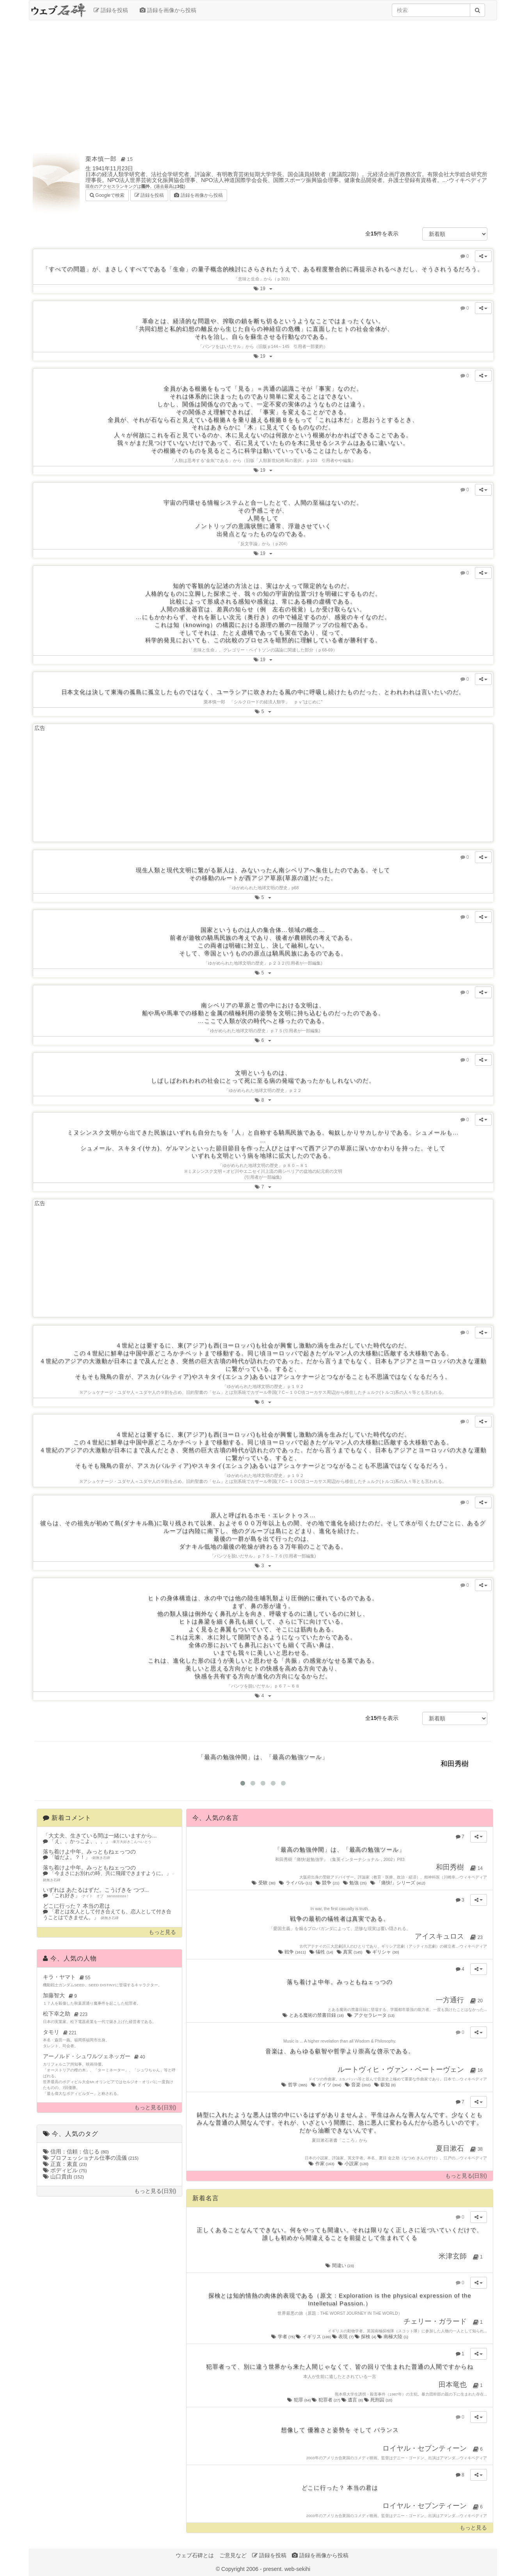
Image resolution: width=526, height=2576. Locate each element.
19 (265, 288)
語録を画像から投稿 (168, 10)
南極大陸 (392, 2336)
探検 (366, 2336)
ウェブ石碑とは (195, 2555)
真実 (350, 1952)
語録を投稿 (111, 10)
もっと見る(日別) (155, 2107)
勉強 (355, 1883)
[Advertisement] (263, 82)
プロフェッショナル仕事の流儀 (91, 2158)
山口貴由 (63, 2176)
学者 (283, 2336)
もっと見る (162, 1932)
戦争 (292, 1952)
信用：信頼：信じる (76, 2151)
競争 (328, 1883)
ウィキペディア (468, 180)
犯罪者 (326, 2400)
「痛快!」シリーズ (398, 1883)
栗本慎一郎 (110, 158)
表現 (343, 2336)
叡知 (385, 2084)
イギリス (314, 2336)
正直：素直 (65, 2164)
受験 (264, 1883)
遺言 (352, 2400)
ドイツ (326, 2084)
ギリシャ (383, 1952)
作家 (322, 2163)
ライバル (296, 1883)
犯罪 (299, 2400)
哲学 (294, 2084)
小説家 (353, 2163)
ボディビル (65, 2170)
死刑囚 (378, 2400)
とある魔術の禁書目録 (314, 2015)
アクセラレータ (371, 2015)
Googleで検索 (107, 194)
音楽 (358, 2084)
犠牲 (321, 1952)
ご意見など (233, 2555)
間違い (339, 2265)
